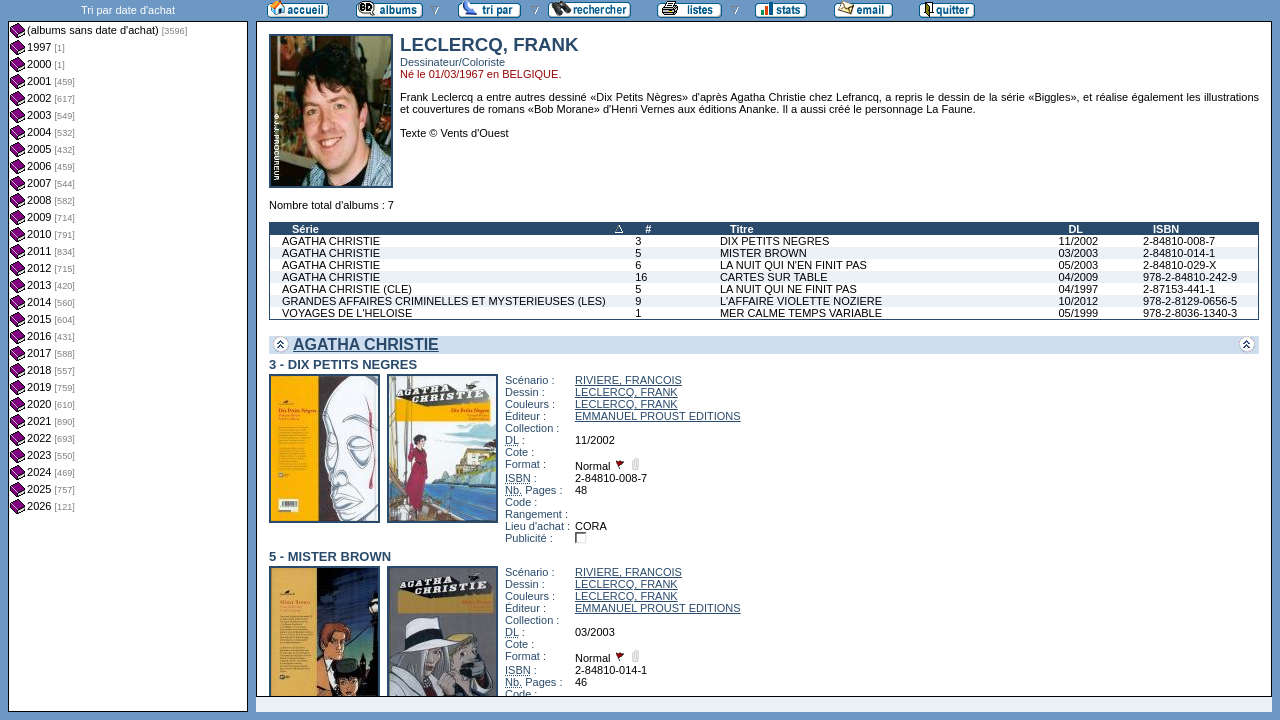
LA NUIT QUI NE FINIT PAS (788, 289)
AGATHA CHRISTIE (331, 241)
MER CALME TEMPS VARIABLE (801, 313)
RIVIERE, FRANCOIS (628, 380)
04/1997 (1078, 289)
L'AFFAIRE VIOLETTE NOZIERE (801, 301)
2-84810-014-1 (1179, 253)
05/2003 (1078, 265)
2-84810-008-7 (1179, 241)
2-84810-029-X (1179, 265)
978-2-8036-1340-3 (1190, 313)
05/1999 (1078, 313)
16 (641, 277)
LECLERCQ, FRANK (626, 392)
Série (305, 229)
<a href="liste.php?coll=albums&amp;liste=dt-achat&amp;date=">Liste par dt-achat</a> (128, 356)
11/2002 (1078, 241)
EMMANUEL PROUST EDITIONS (658, 416)
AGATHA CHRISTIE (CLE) (347, 289)
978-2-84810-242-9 (1190, 277)
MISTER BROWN (763, 253)
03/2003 (1078, 253)
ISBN (1166, 229)
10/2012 (1078, 301)
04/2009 (1078, 277)
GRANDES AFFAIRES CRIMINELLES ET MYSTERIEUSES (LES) (444, 301)
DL (1075, 229)
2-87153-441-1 (1179, 289)
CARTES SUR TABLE (774, 277)
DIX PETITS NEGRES (774, 241)
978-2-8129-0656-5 (1190, 301)
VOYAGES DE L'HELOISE (347, 313)
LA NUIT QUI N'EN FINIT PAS (793, 265)
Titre (742, 229)
